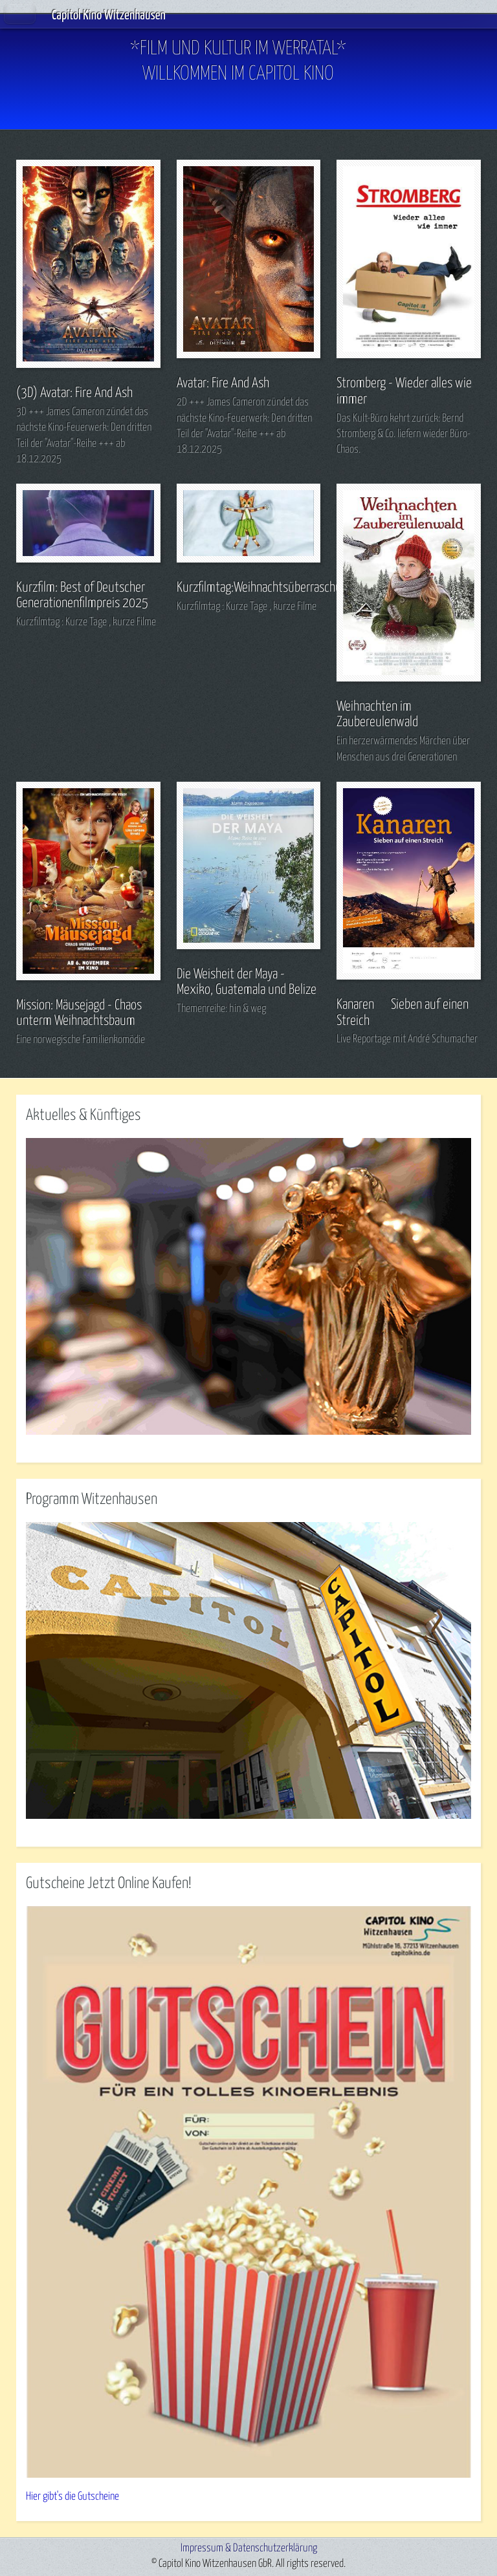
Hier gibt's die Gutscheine (72, 2496)
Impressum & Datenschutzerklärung (249, 2548)
